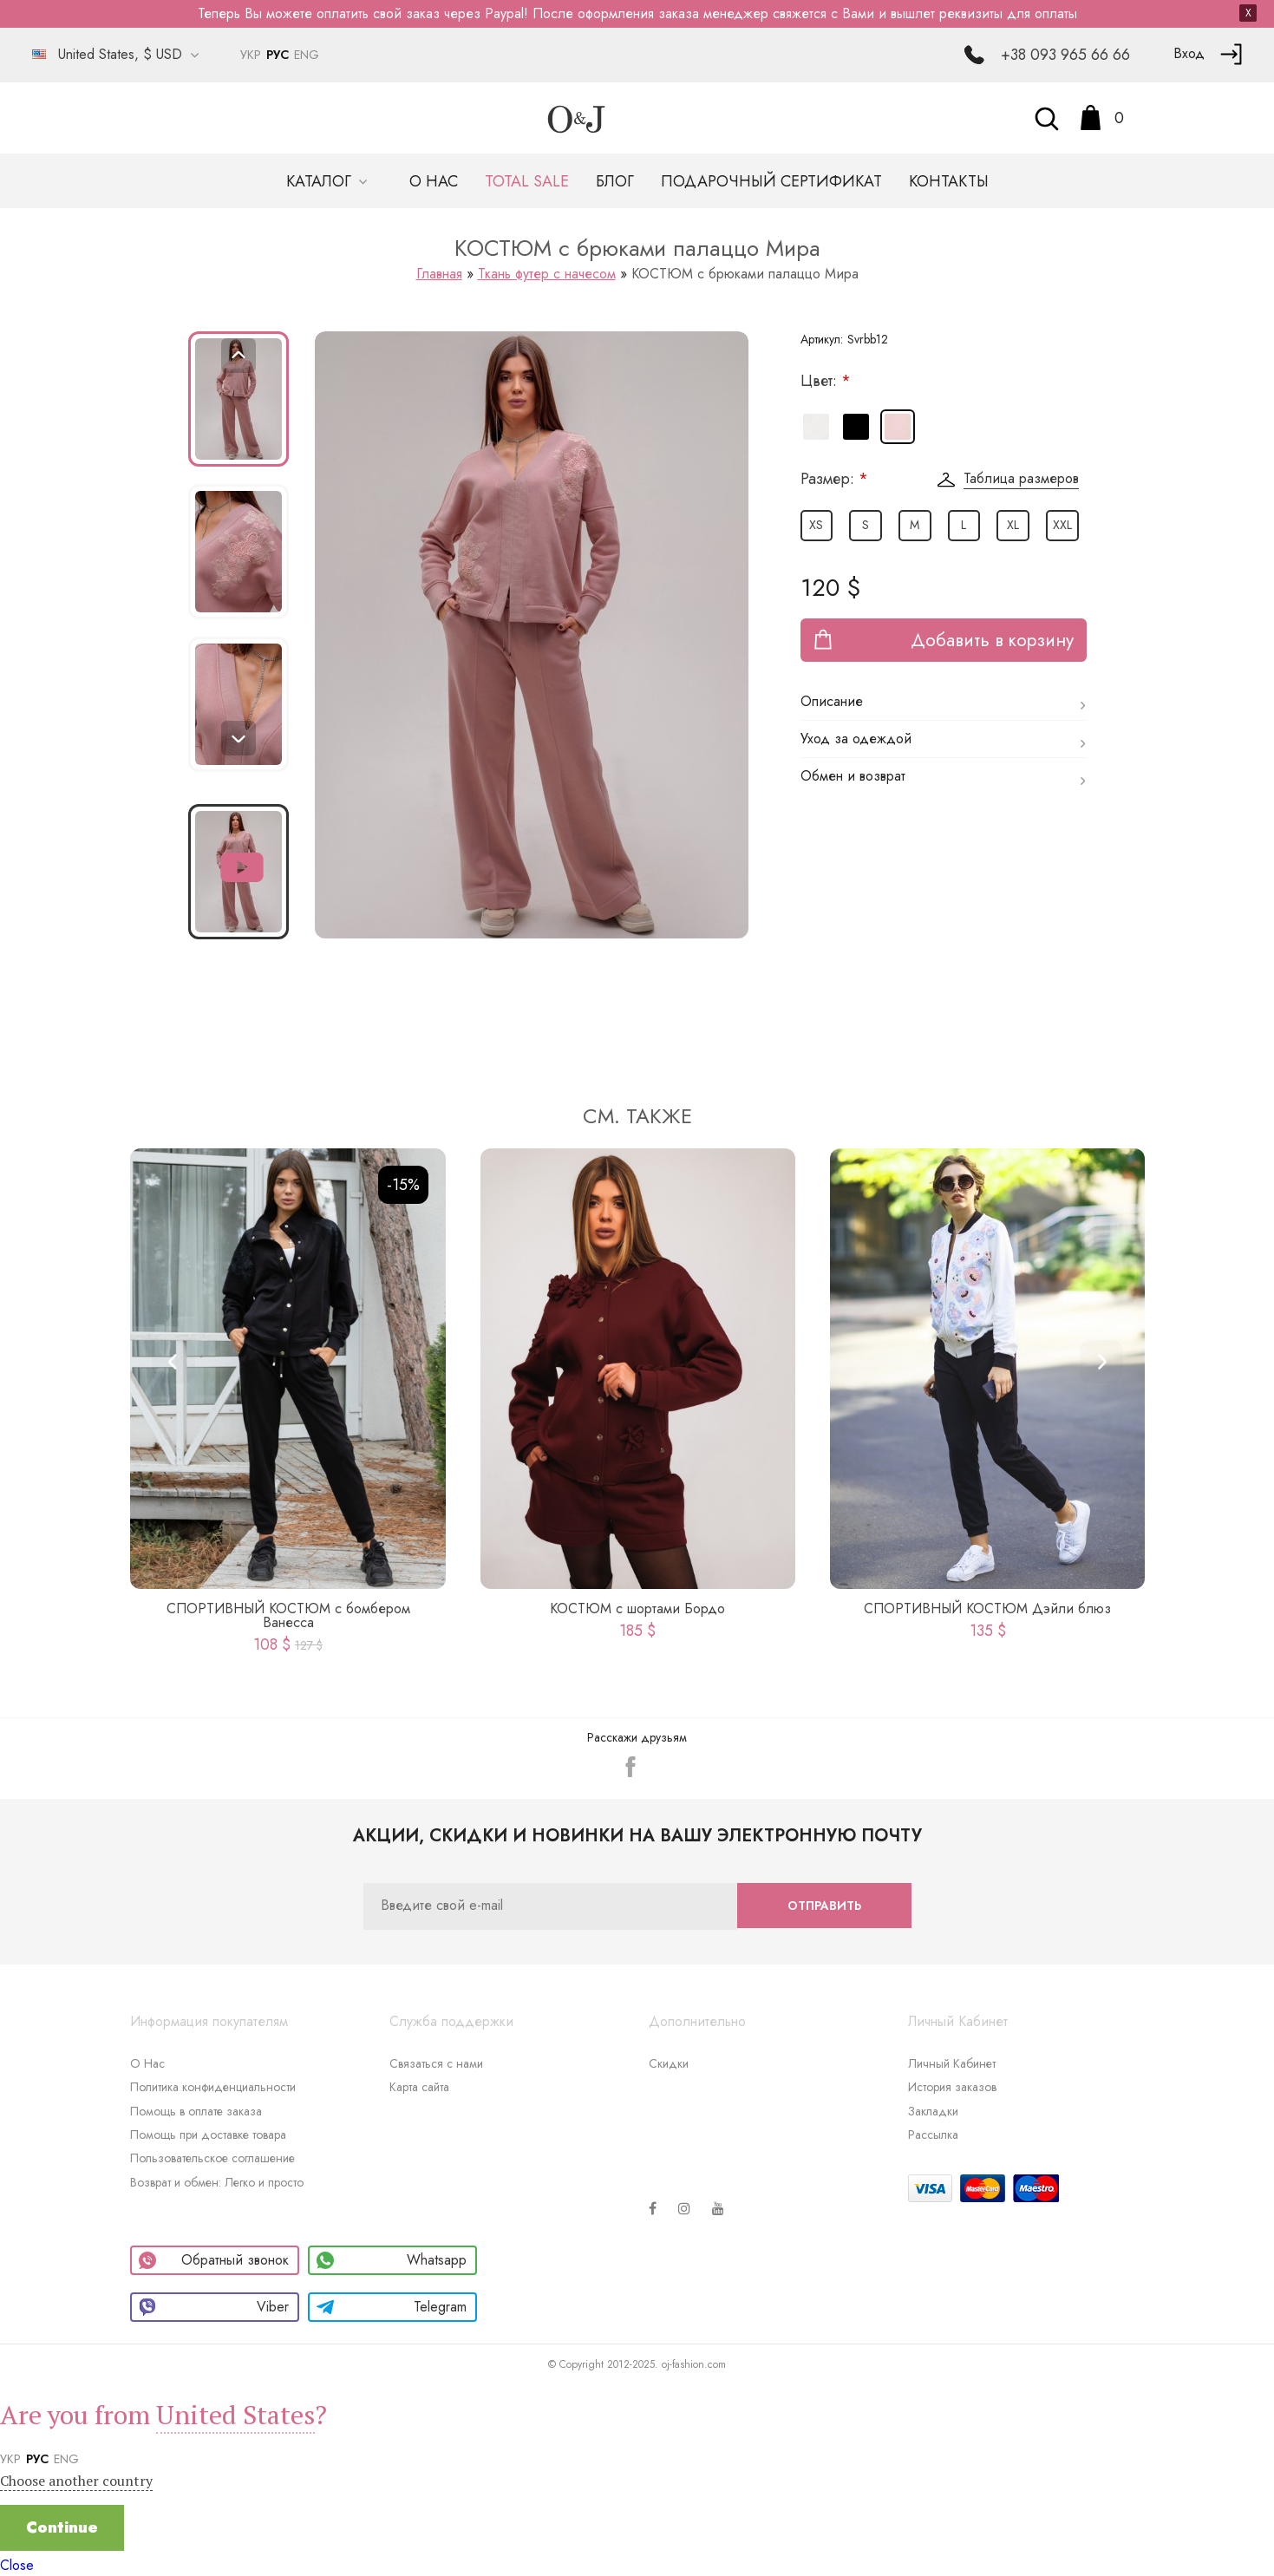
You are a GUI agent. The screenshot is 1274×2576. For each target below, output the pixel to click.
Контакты (949, 181)
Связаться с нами (436, 2063)
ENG (306, 54)
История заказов (952, 2086)
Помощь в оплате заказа (196, 2111)
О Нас (147, 2063)
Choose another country (76, 2480)
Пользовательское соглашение (212, 2158)
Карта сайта (419, 2086)
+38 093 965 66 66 (1065, 54)
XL (1013, 524)
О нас (433, 181)
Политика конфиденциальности (213, 2086)
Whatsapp (392, 2260)
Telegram (392, 2307)
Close (17, 2565)
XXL (1062, 524)
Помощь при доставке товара (208, 2134)
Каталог (321, 181)
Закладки (933, 2111)
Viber (214, 2307)
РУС (277, 54)
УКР (250, 54)
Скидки (669, 2063)
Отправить (824, 1905)
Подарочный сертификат (771, 181)
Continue (62, 2527)
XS (816, 524)
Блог (615, 181)
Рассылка (933, 2134)
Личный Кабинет (952, 2063)
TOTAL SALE (527, 181)
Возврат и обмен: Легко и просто (217, 2182)
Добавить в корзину (992, 640)
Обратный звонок (214, 2260)
